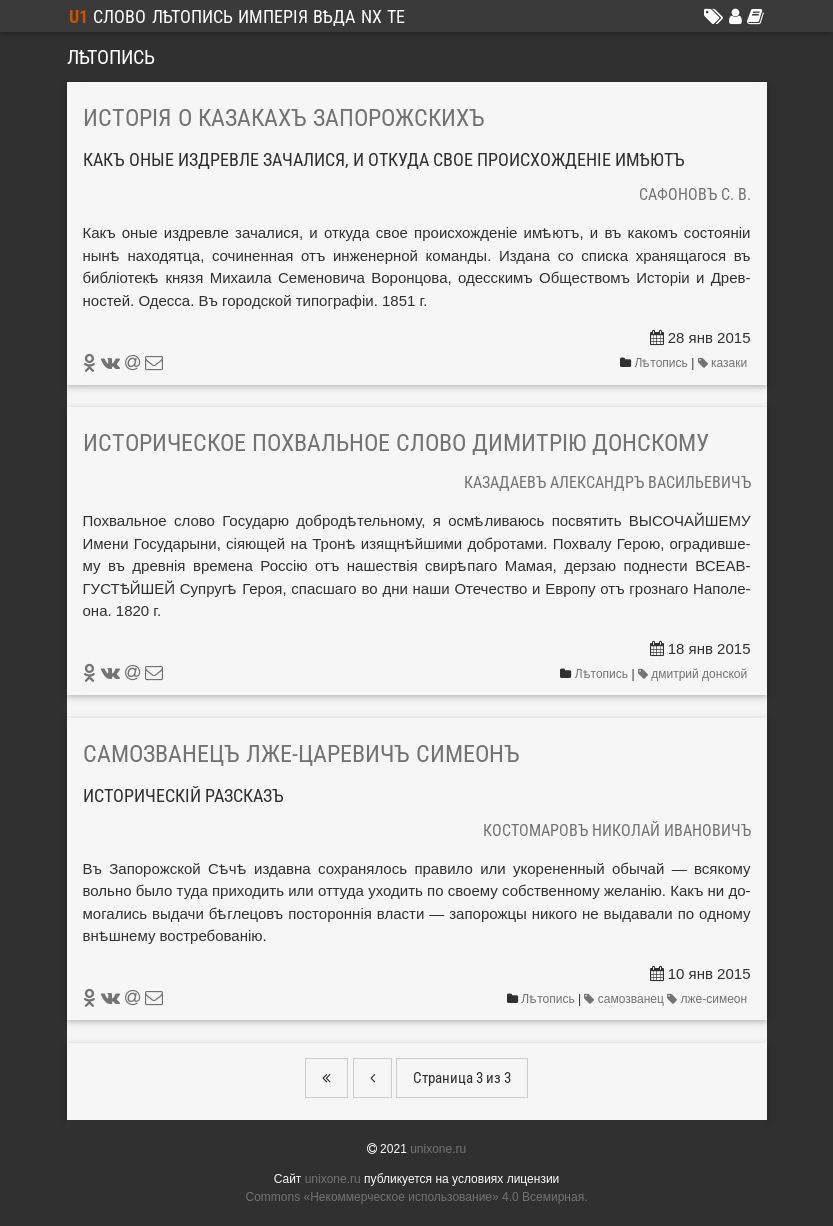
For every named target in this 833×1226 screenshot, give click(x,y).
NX (371, 16)
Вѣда (334, 16)
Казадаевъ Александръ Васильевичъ (607, 482)
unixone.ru (438, 1149)
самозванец (625, 999)
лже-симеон (708, 999)
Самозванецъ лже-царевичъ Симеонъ (301, 754)
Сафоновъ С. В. (695, 194)
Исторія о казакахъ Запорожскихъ (284, 118)
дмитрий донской (694, 674)
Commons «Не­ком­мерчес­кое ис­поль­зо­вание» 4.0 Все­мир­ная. (417, 1197)
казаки (724, 363)
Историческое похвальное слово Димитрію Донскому (396, 443)
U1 (78, 16)
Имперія (273, 16)
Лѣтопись (192, 16)
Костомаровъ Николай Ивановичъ (617, 830)
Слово (119, 16)
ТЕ (396, 16)
